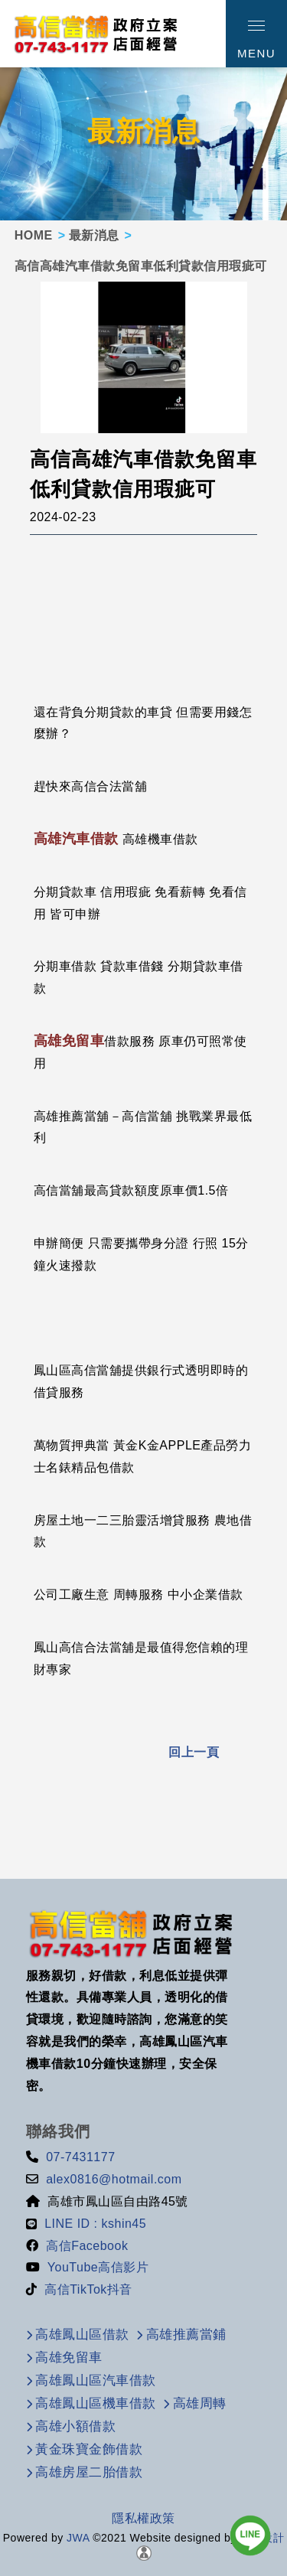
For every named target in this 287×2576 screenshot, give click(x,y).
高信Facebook (87, 2245)
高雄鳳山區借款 (82, 2334)
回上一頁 (193, 1752)
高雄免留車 (69, 1040)
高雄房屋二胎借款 (88, 2472)
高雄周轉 (200, 2403)
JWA (77, 2538)
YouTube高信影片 (97, 2267)
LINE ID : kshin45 (95, 2223)
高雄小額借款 (75, 2426)
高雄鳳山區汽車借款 (95, 2380)
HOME (34, 235)
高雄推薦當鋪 (186, 2334)
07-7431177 (80, 2157)
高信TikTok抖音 (88, 2289)
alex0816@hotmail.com (113, 2179)
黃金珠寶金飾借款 (88, 2449)
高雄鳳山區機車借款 (95, 2403)
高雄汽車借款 (76, 838)
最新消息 (94, 235)
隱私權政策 (143, 2518)
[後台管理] (144, 2551)
